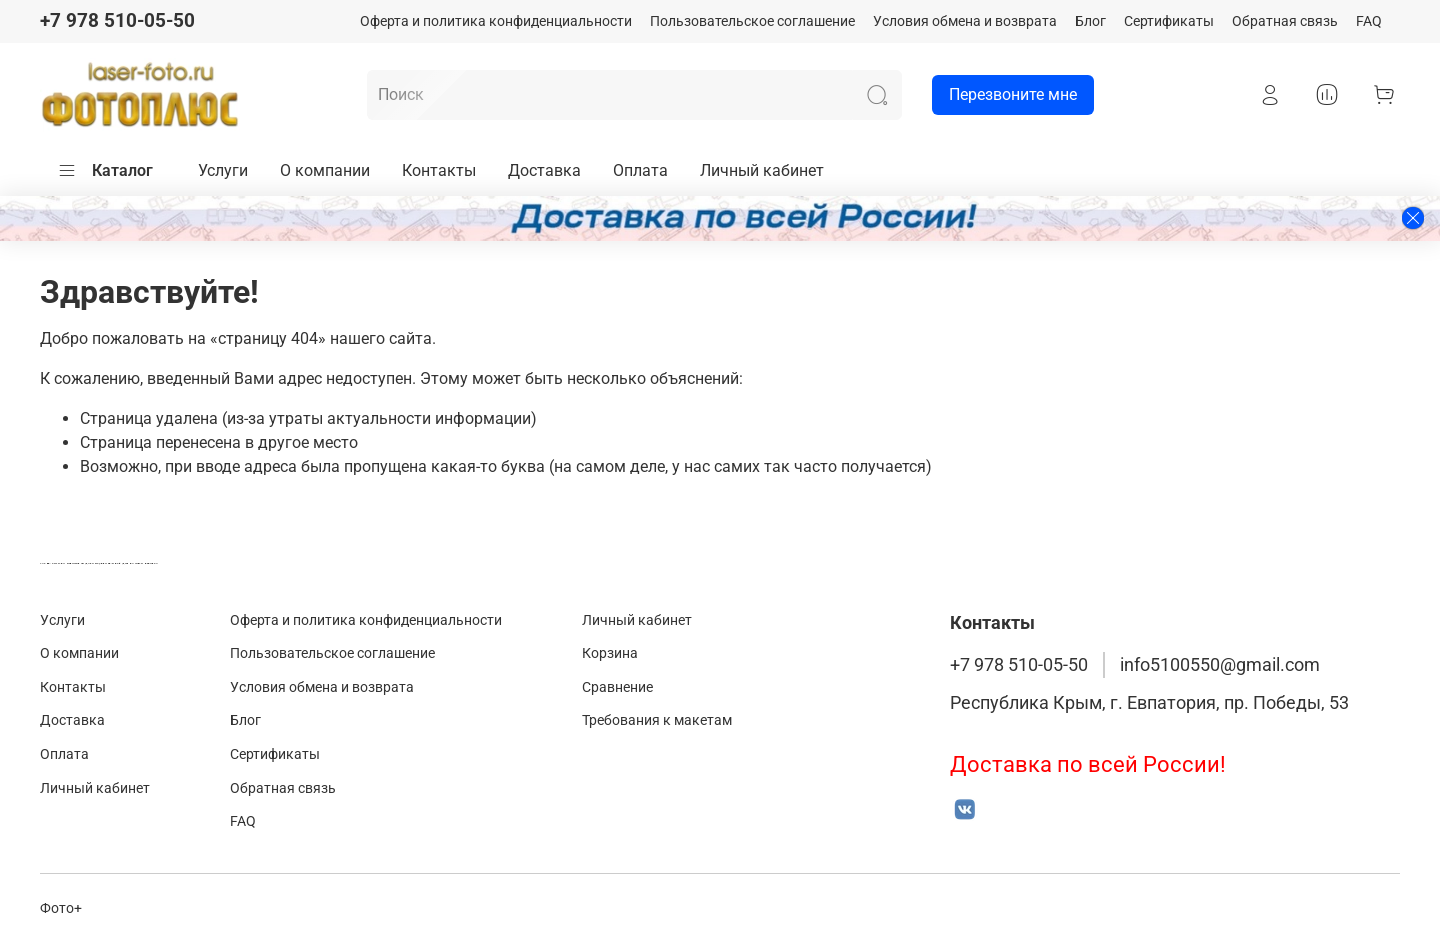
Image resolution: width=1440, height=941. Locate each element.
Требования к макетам (657, 720)
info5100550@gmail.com (1220, 665)
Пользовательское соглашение (752, 21)
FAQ (1369, 21)
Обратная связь (1285, 21)
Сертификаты (1169, 21)
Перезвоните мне (1004, 95)
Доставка (544, 170)
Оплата (640, 170)
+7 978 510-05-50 (117, 20)
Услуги (223, 170)
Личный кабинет (762, 170)
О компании (325, 170)
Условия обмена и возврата (965, 21)
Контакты (439, 170)
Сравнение (617, 687)
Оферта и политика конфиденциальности (496, 21)
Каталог (105, 171)
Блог (1090, 21)
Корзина (610, 653)
